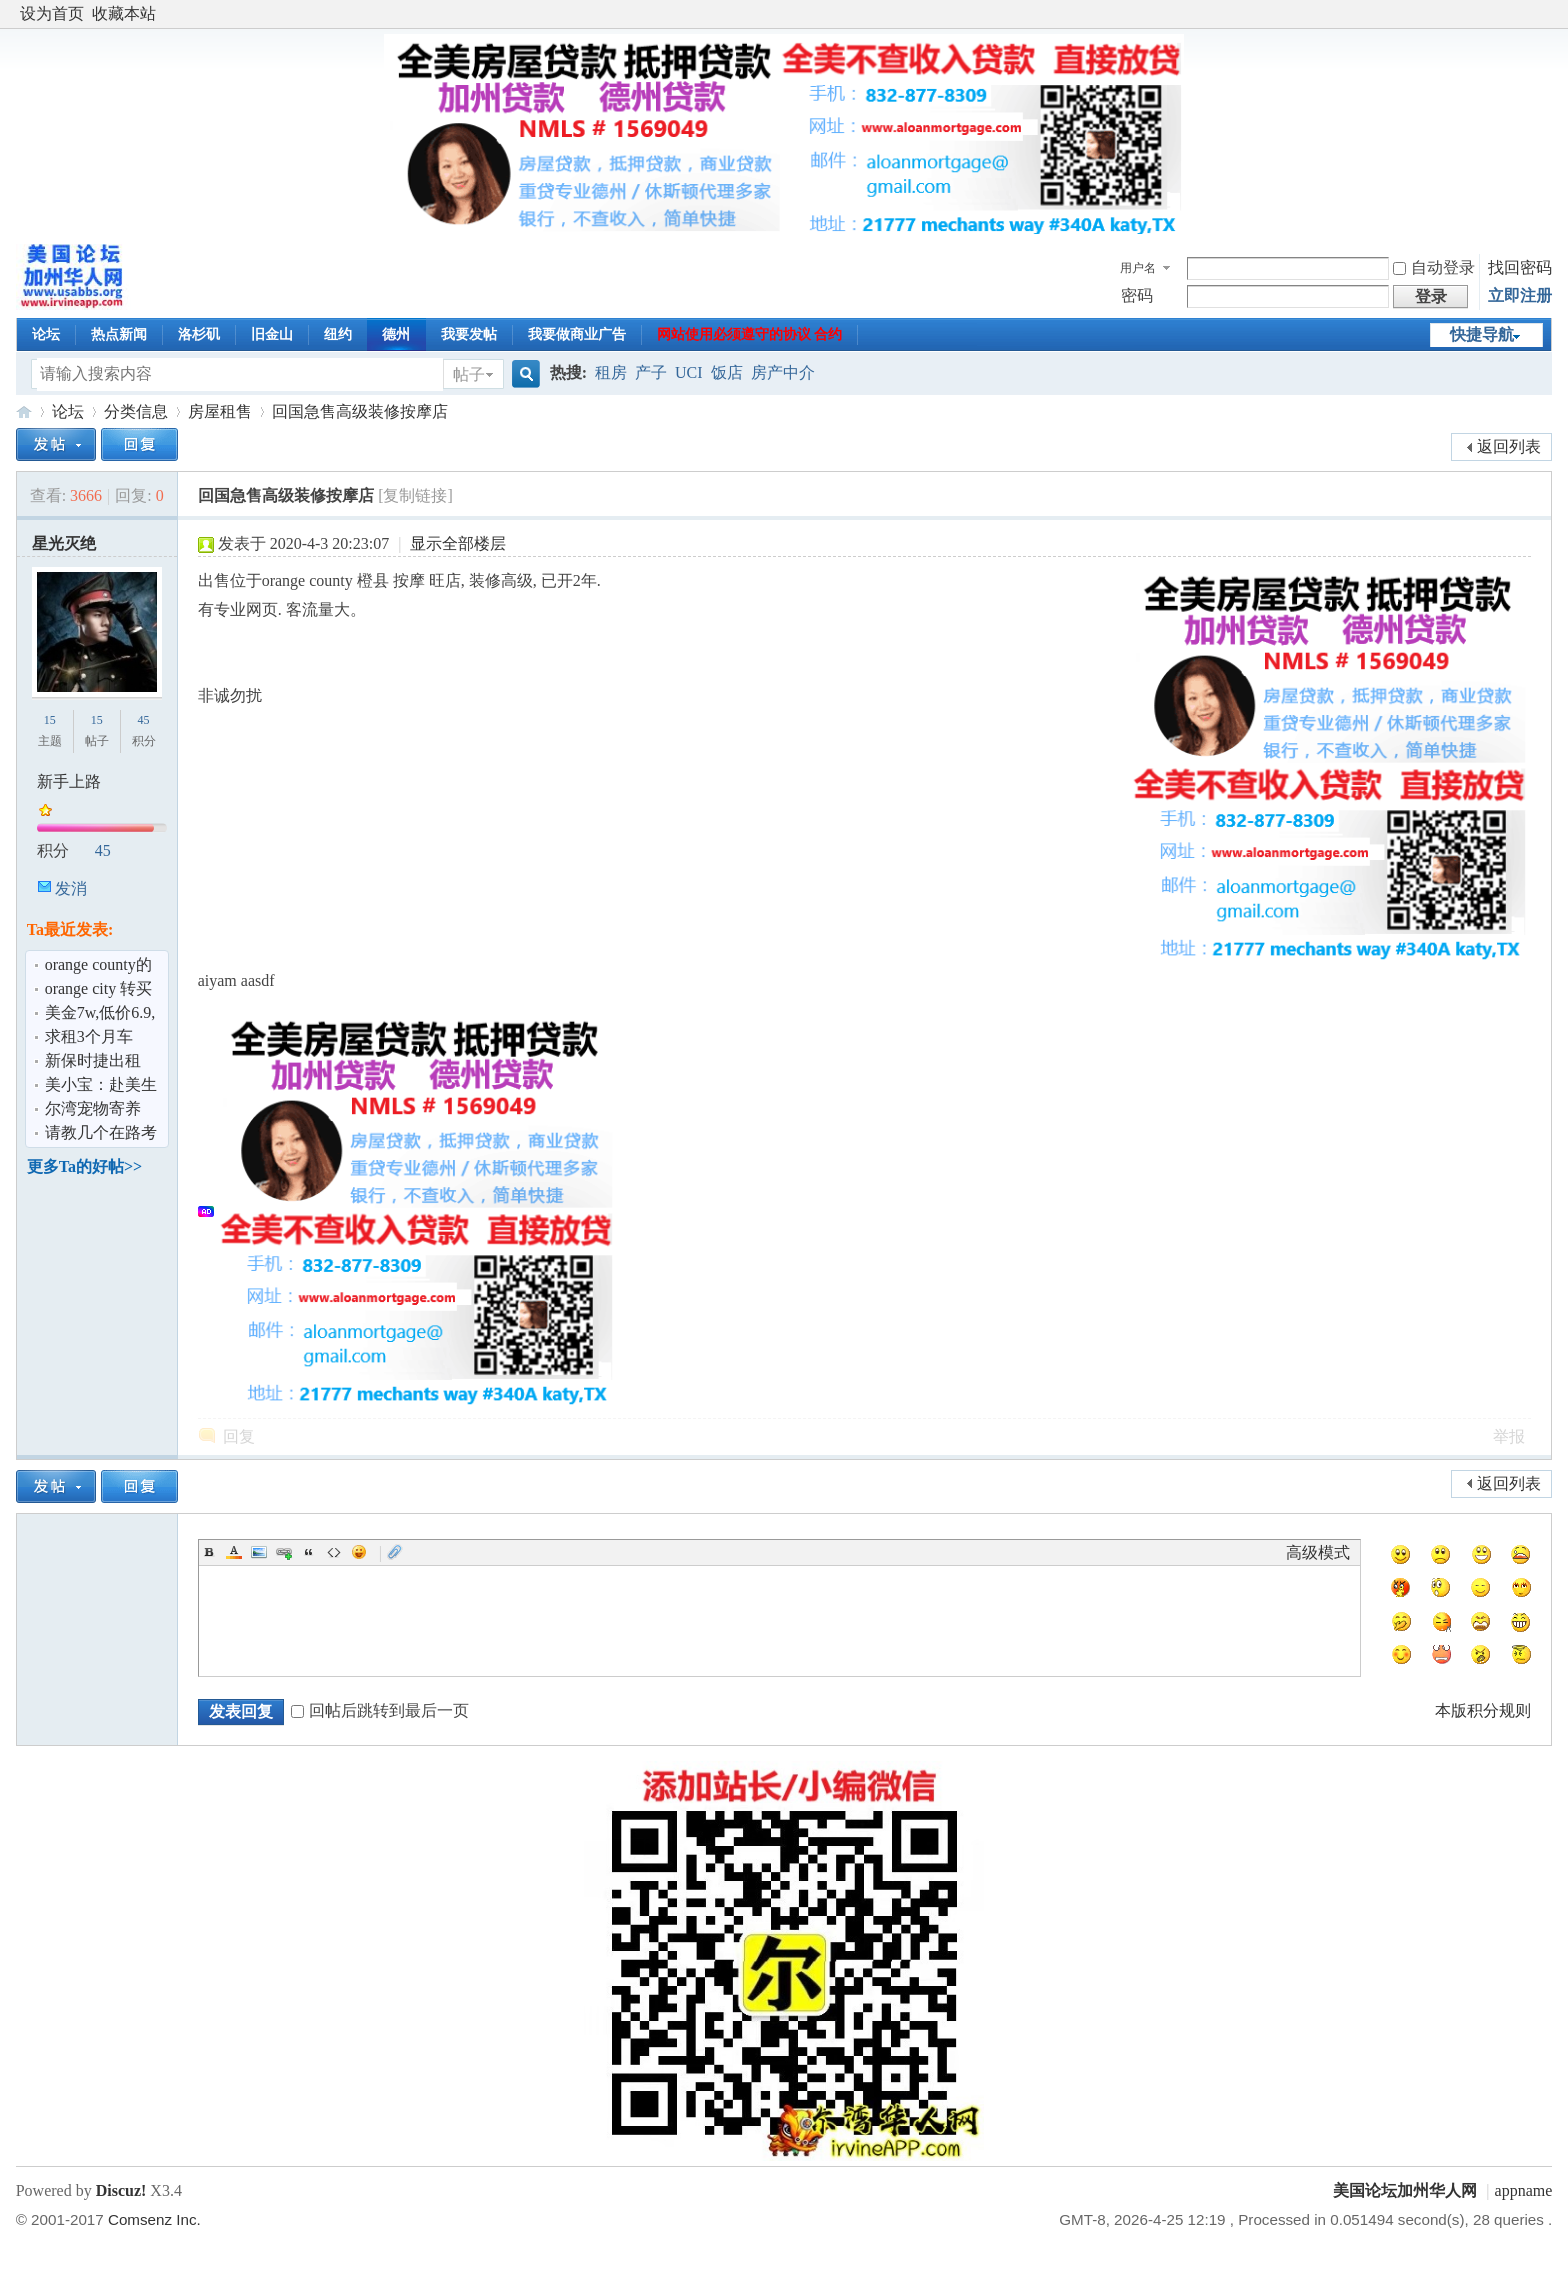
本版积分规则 (1483, 1710)
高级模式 (1318, 1552)
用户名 (1138, 268)
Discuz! (121, 2190)
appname (1524, 2190)
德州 (396, 334)
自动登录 (1434, 267)
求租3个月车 (89, 1036)
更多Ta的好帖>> (84, 1166)
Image (259, 1552)
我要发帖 (469, 334)
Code (334, 1552)
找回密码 (1520, 267)
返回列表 (1509, 446)
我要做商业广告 (577, 334)
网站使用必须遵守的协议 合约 (750, 334)
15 (50, 720)
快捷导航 (1482, 334)
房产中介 (783, 372)
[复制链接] (415, 495)
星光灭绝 (64, 543)
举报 (1509, 1436)
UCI (689, 372)
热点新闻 (119, 334)
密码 (1137, 295)
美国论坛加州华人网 (24, 411)
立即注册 (1520, 295)
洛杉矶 (199, 334)
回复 (239, 1436)
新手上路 (69, 781)
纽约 (338, 334)
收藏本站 (124, 13)
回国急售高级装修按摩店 (360, 411)
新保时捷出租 (93, 1060)
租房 (611, 372)
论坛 (46, 334)
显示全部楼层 (458, 543)
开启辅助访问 (1547, 14)
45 (144, 720)
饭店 (727, 372)
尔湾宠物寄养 (93, 1108)
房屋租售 (220, 411)
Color (234, 1552)
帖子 (469, 374)
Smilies (359, 1552)
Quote (309, 1552)
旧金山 (272, 334)
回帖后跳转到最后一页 (380, 1710)
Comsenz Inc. (154, 2219)
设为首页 (52, 13)
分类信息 (136, 411)
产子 (651, 372)
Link (284, 1552)
